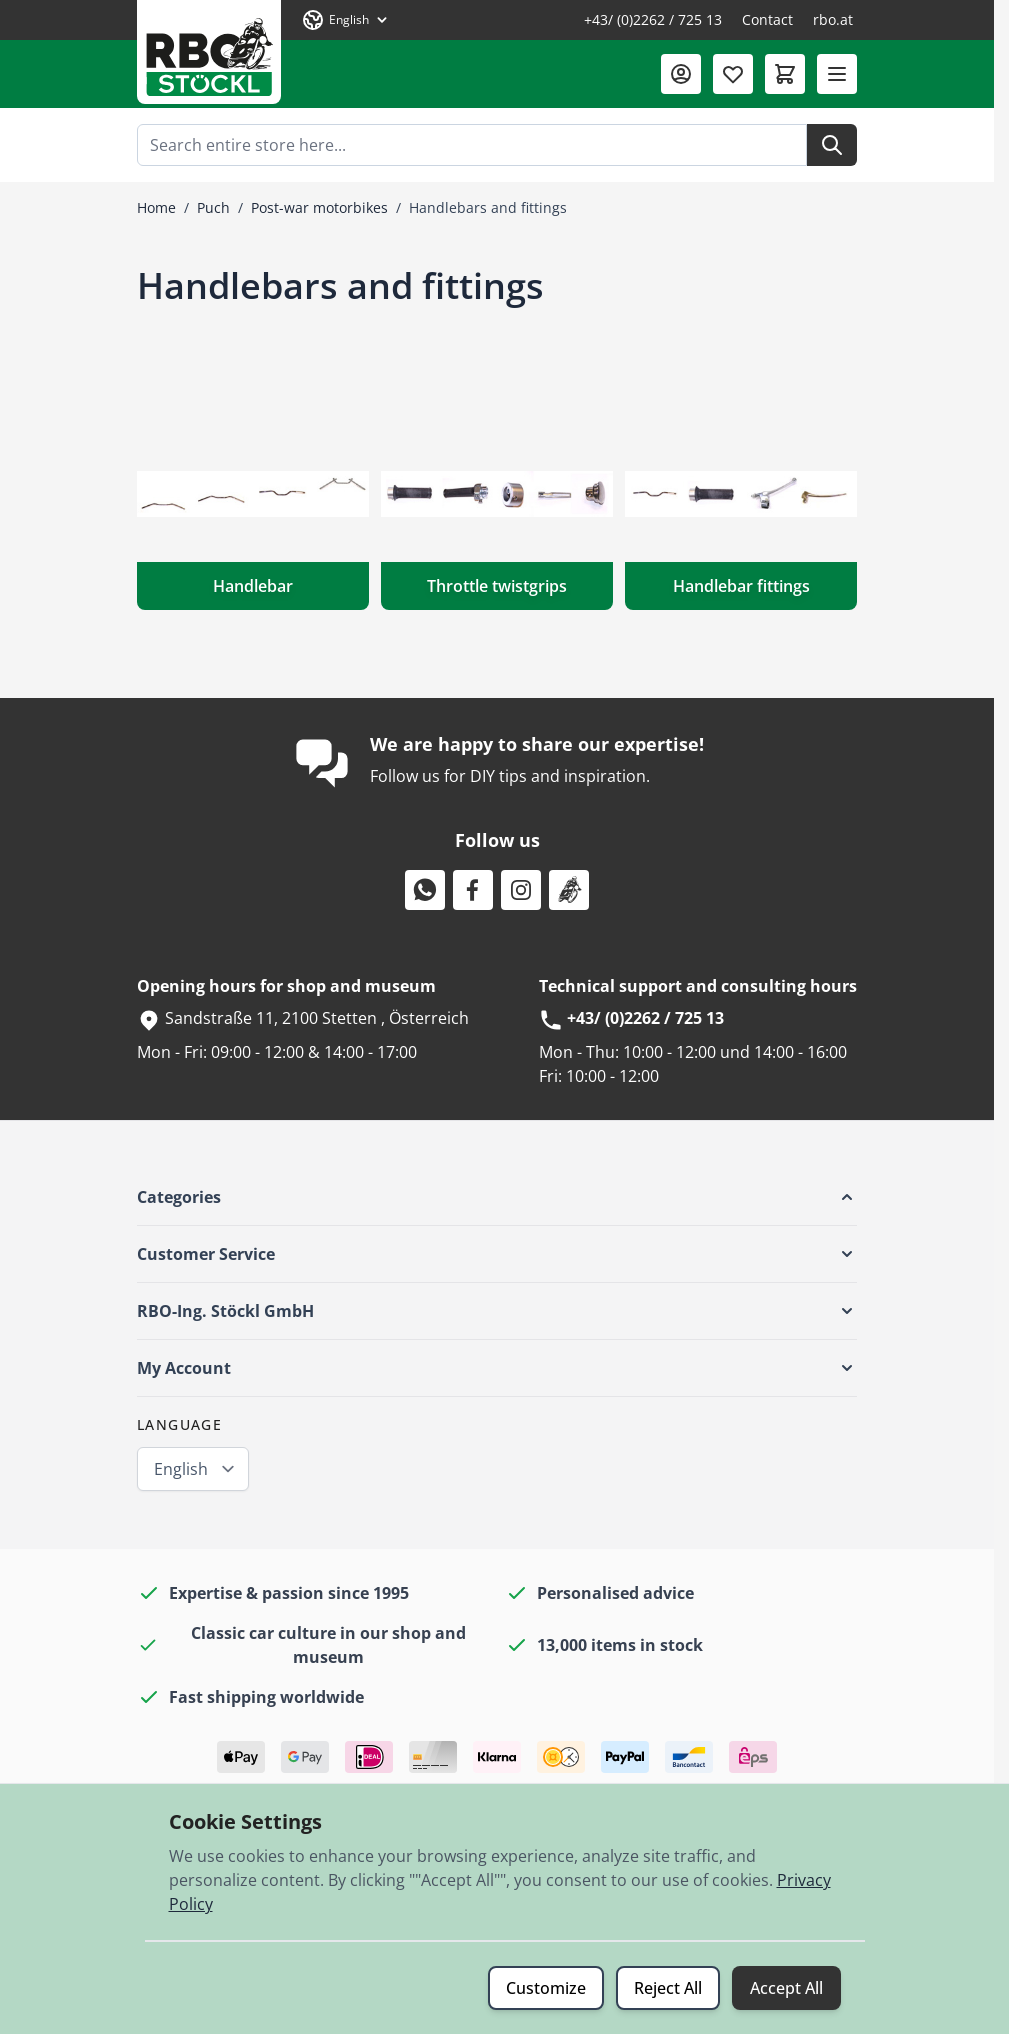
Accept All (786, 1988)
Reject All (668, 1988)
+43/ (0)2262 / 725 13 (653, 19)
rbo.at (833, 19)
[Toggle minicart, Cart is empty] (785, 74)
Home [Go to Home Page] (156, 207)
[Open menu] (837, 74)
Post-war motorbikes (319, 207)
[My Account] (681, 74)
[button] (497, 1197)
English (181, 1469)
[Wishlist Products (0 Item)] (733, 74)
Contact (767, 19)
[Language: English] (346, 20)
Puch (213, 207)
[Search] (832, 145)
